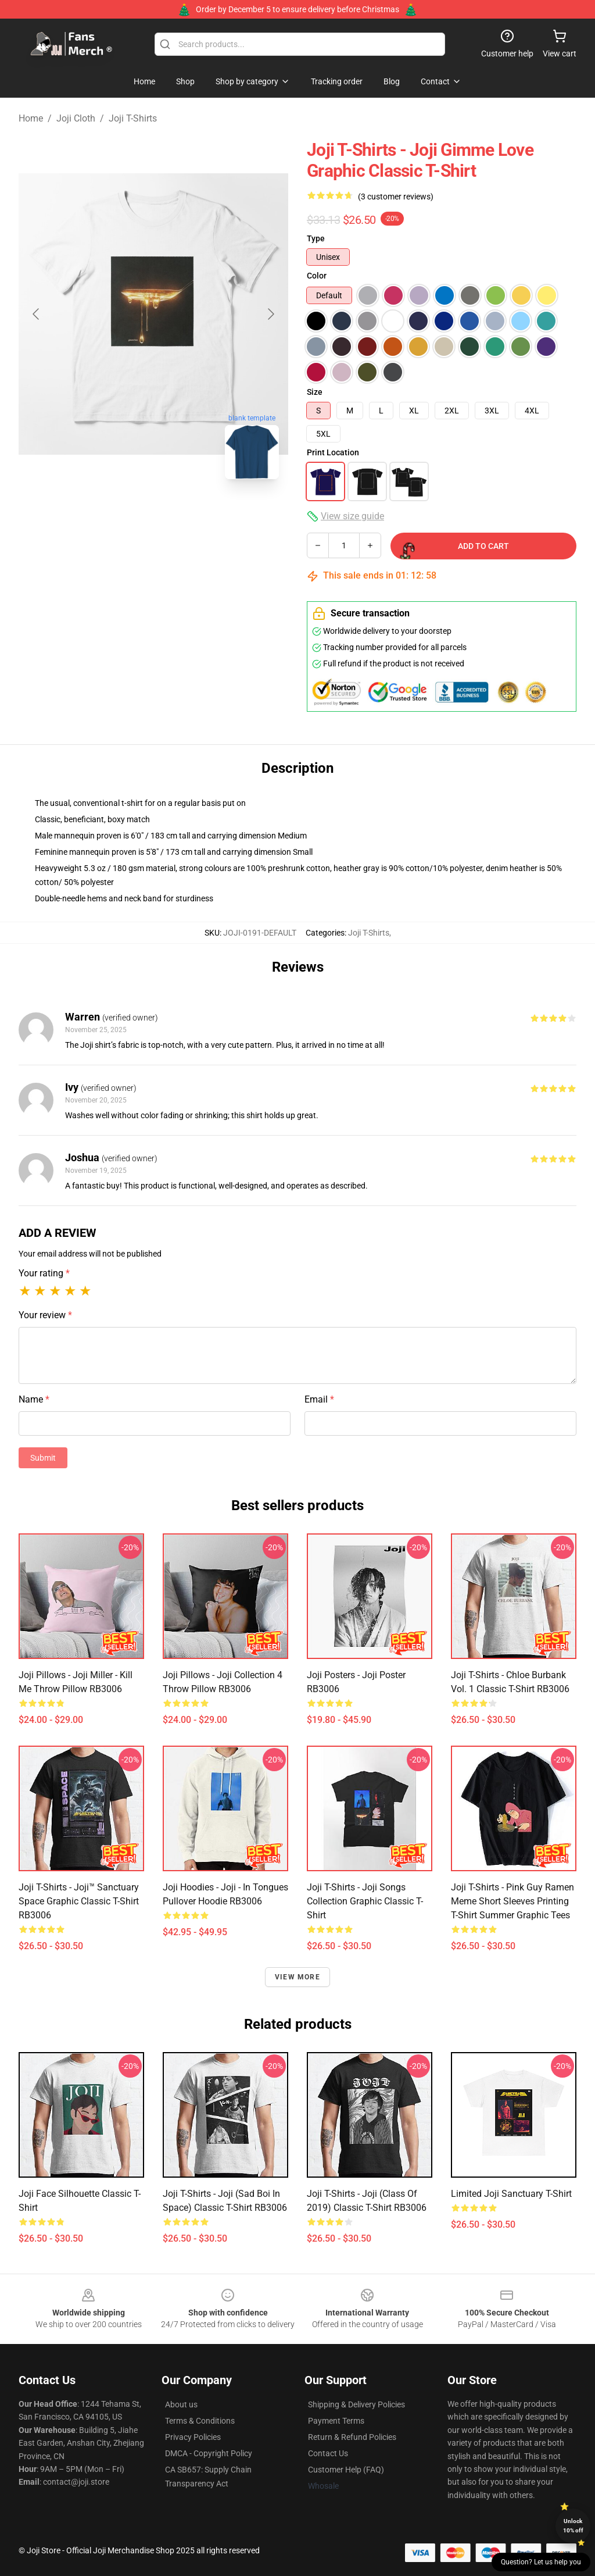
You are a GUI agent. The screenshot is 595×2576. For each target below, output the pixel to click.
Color (317, 275)
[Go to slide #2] (153, 514)
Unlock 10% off (573, 2526)
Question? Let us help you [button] (541, 2562)
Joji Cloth (75, 118)
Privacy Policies (193, 2437)
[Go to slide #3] (214, 514)
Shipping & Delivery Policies (356, 2404)
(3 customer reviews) (395, 196)
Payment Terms (336, 2420)
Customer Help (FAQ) (346, 2469)
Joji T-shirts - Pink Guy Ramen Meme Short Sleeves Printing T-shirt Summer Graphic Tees (512, 1901)
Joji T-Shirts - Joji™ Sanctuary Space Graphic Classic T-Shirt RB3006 (79, 1901)
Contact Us (328, 2453)
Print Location (333, 452)
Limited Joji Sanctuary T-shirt (511, 2193)
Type (316, 238)
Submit (43, 1457)
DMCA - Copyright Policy (208, 2453)
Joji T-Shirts (133, 118)
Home (31, 118)
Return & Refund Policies (352, 2437)
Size (314, 392)
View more (297, 1977)
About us (181, 2404)
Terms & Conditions (200, 2420)
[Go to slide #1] (93, 514)
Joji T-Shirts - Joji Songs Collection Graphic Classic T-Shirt (365, 1901)
